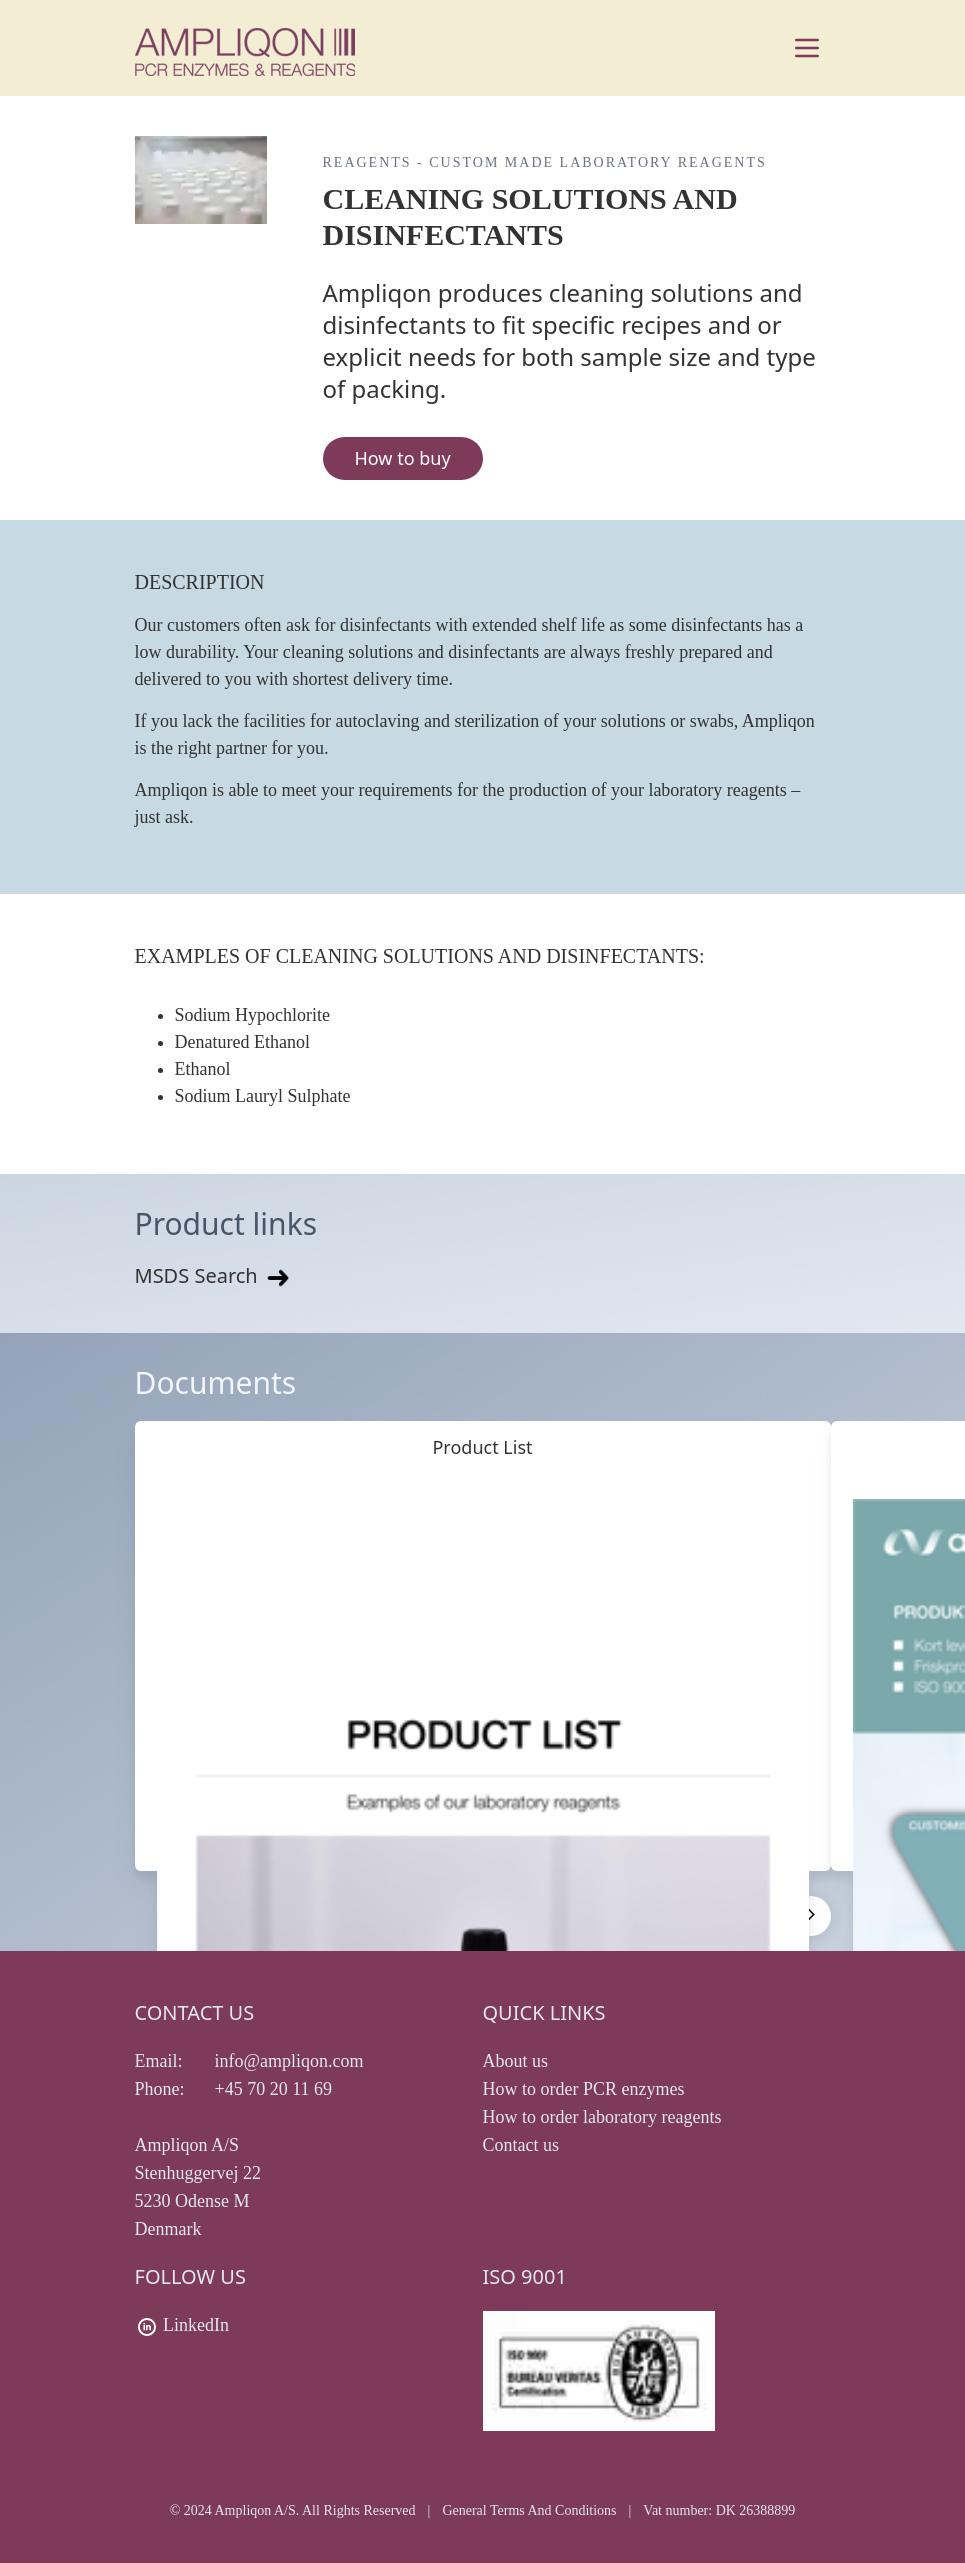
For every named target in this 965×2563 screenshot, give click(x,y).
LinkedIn (196, 2325)
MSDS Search (214, 1275)
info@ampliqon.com (289, 2061)
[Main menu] (807, 48)
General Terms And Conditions (529, 2510)
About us (516, 2061)
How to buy (403, 458)
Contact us (521, 2145)
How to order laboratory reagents (602, 2117)
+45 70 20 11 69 (273, 2089)
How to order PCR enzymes (584, 2089)
